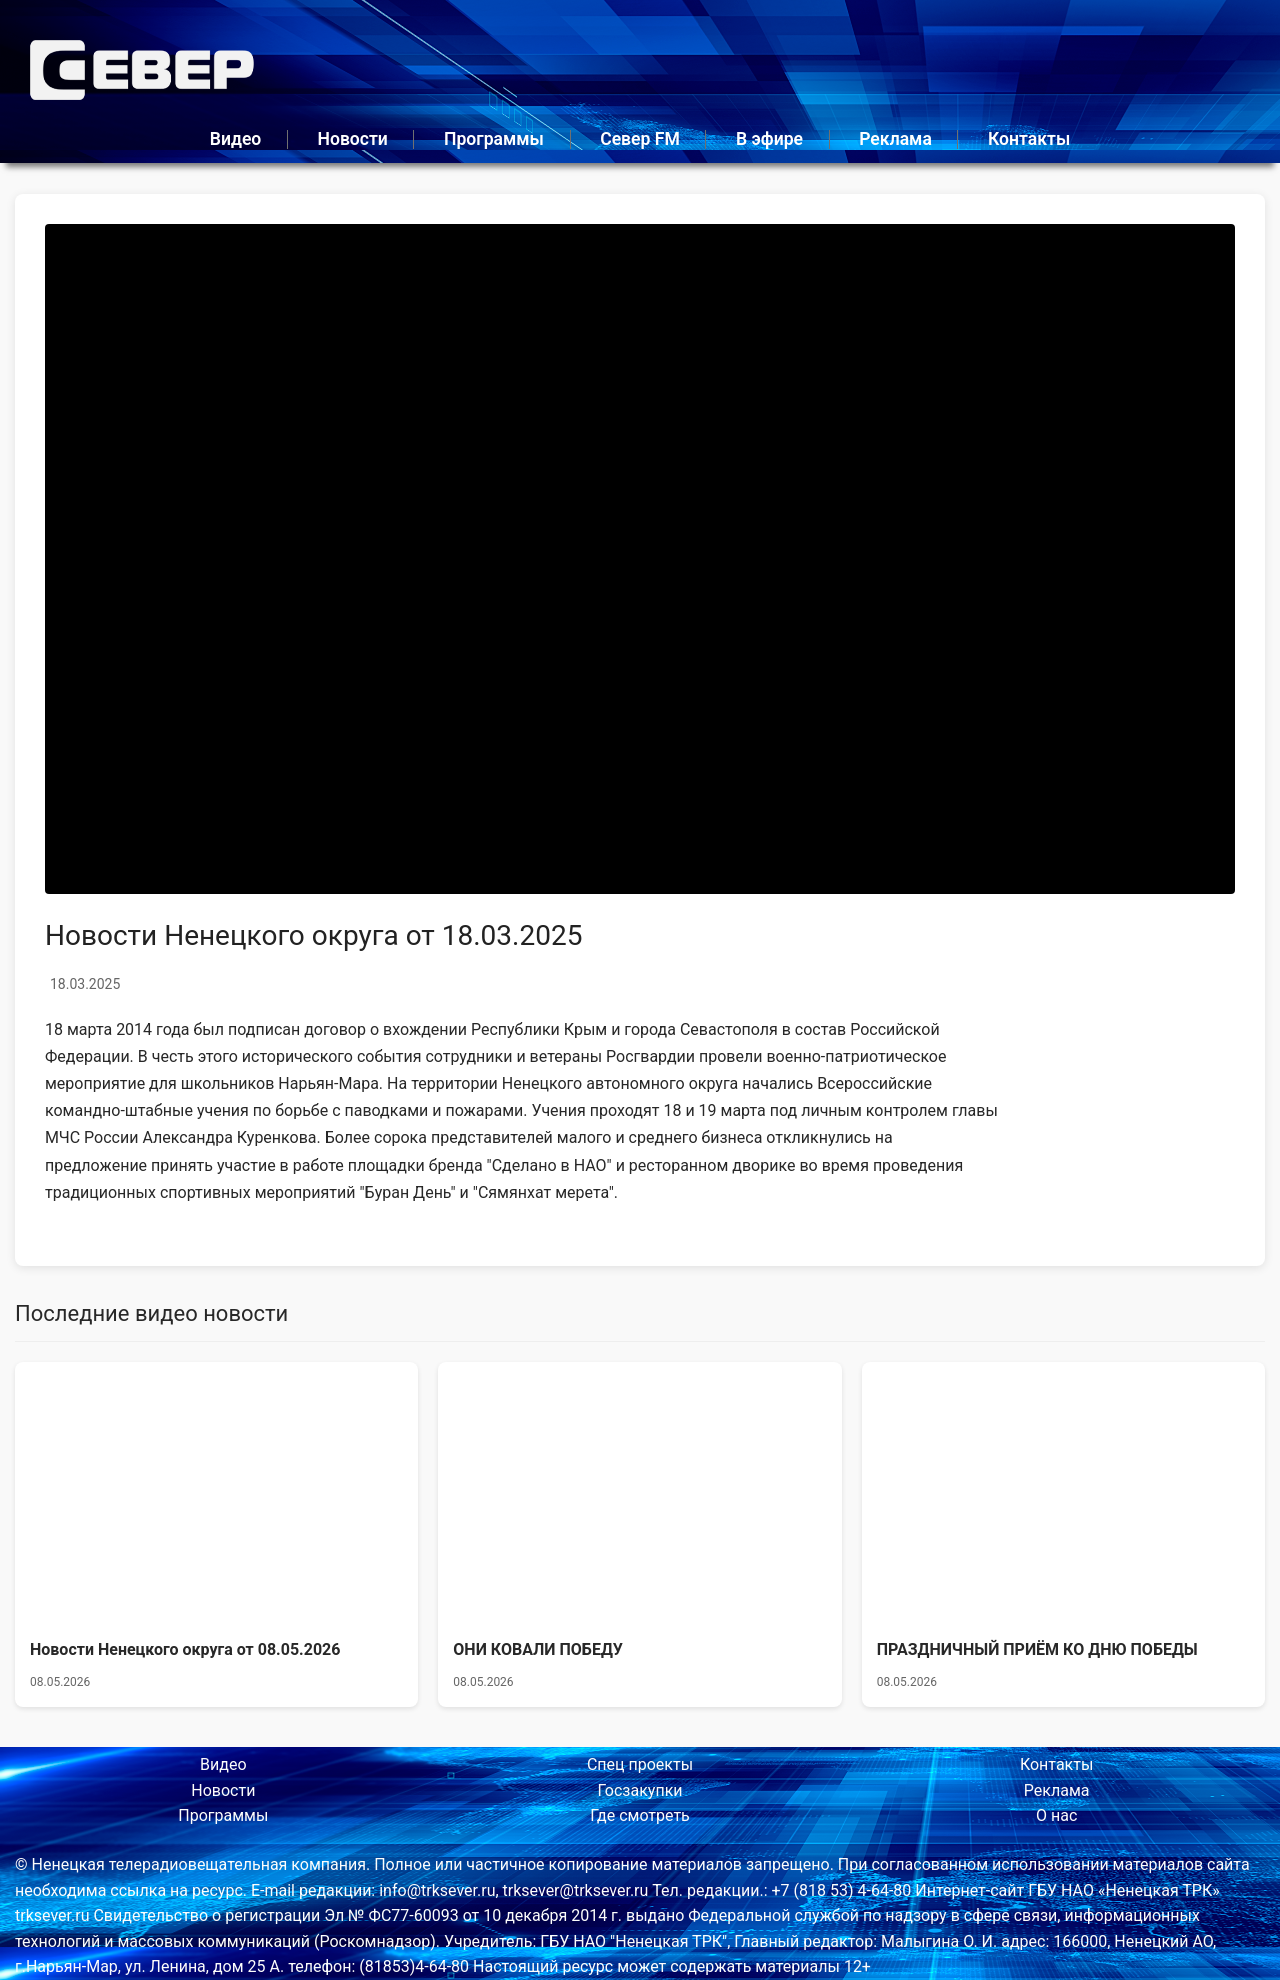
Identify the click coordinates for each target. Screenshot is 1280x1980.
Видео (236, 139)
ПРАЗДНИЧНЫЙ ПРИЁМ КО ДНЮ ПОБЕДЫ (1037, 1649)
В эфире (769, 139)
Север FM (640, 139)
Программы (494, 139)
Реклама (895, 139)
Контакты (1029, 139)
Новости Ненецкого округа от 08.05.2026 (185, 1649)
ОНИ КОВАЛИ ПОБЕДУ (538, 1649)
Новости (352, 139)
